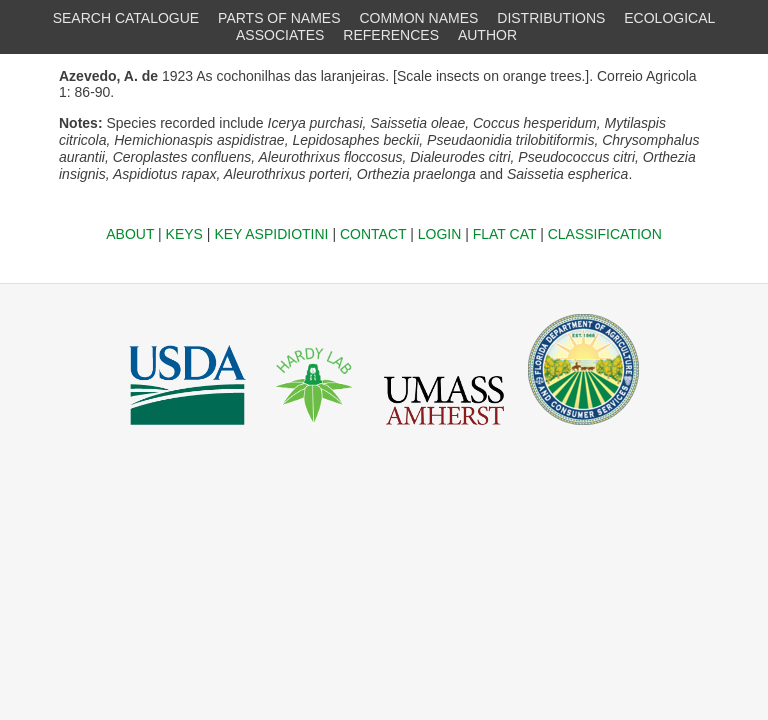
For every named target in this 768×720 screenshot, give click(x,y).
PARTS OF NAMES (279, 18)
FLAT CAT (505, 234)
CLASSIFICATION (605, 234)
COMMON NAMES (418, 18)
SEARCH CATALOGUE (126, 18)
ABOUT (130, 234)
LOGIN (440, 234)
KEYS (184, 234)
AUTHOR (487, 35)
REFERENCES (391, 35)
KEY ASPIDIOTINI (271, 234)
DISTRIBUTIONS (551, 18)
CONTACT (373, 234)
